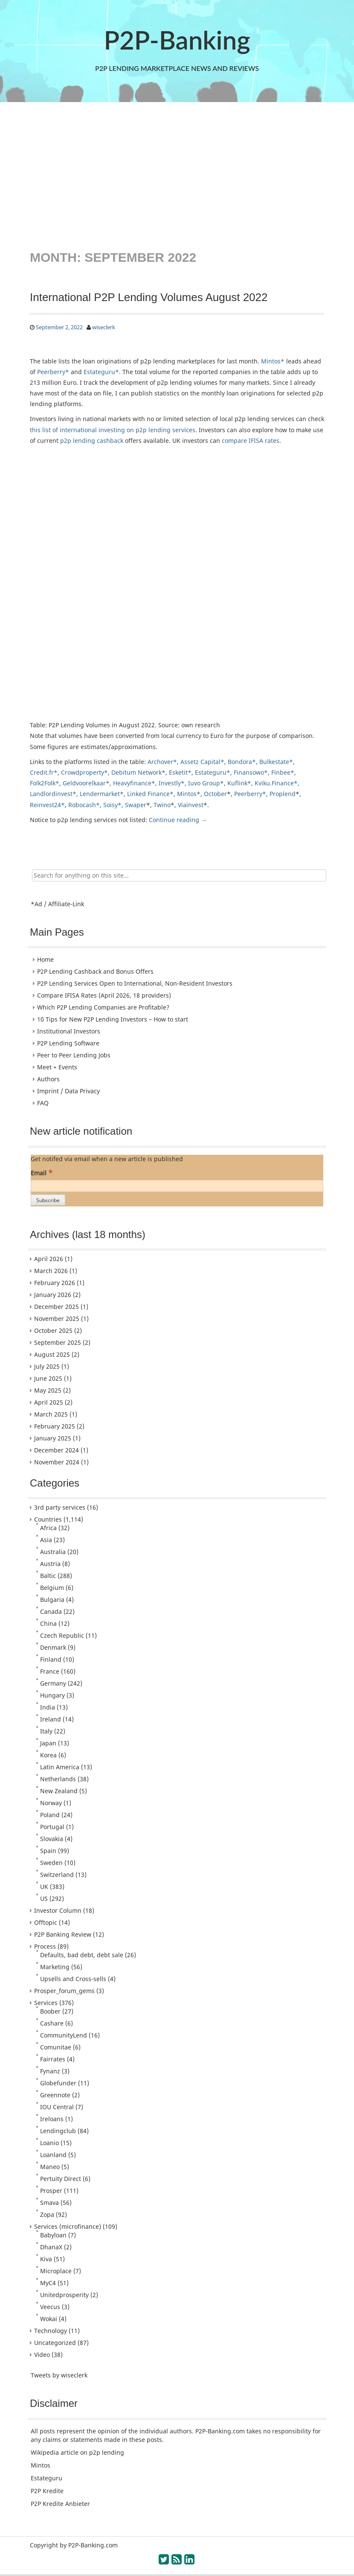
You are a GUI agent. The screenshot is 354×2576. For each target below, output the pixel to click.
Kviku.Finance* (276, 783)
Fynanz (50, 2071)
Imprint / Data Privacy (68, 1091)
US (44, 1898)
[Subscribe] (48, 1200)
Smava (49, 2202)
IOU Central (57, 2107)
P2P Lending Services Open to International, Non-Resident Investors (134, 983)
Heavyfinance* (134, 783)
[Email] (177, 1186)
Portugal (52, 1827)
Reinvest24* (47, 805)
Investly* (172, 783)
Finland (50, 1659)
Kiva (46, 2259)
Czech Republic (62, 1635)
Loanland (53, 2155)
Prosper (51, 2191)
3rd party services (59, 1507)
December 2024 (56, 1450)
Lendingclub (58, 2131)
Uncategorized (55, 2343)
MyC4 (48, 2283)
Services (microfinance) (67, 2226)
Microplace (56, 2271)
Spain (48, 1851)
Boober (50, 2011)
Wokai (48, 2319)
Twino (162, 805)
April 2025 (48, 1402)
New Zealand (59, 1791)
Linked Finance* (150, 794)
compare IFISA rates (250, 440)
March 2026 (51, 1271)
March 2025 (51, 1414)
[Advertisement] (177, 174)
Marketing (55, 1967)
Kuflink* (239, 783)
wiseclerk (103, 327)
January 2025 (52, 1438)
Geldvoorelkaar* (86, 783)
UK (44, 1886)
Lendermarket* (102, 794)
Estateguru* (101, 372)
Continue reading (178, 820)
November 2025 (56, 1318)
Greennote (55, 2095)
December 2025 (56, 1307)
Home (45, 959)
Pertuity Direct (60, 2179)
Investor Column (57, 1910)
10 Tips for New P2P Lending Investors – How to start (112, 1019)
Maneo (50, 2167)
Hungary (52, 1695)
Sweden (51, 1863)
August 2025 (52, 1354)
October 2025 (53, 1330)
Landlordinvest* (53, 794)
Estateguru (46, 2478)
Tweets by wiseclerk (59, 2375)
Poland (50, 1815)
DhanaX (51, 2247)
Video (42, 2355)
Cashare (52, 2023)
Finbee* (282, 772)
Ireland (50, 1719)
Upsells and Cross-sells (73, 1979)
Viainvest (190, 805)
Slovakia (51, 1839)
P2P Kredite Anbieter (60, 2504)
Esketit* (180, 772)
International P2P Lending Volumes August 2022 (149, 297)
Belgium (52, 1588)
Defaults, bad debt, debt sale (81, 1955)
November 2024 (56, 1462)
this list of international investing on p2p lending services (112, 430)
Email (41, 1172)
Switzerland (57, 1875)
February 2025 (54, 1426)
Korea (48, 1755)
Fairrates (52, 2059)
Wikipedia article (54, 2452)
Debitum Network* (138, 772)
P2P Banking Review (62, 1934)
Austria (50, 1564)
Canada (51, 1611)
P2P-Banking (177, 39)
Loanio (49, 2143)
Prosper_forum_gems (64, 1991)
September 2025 (57, 1342)
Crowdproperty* (84, 772)
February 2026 (54, 1283)
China (48, 1623)
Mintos (40, 2465)
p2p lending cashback (91, 440)
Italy (46, 1731)
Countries (48, 1519)
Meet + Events (57, 1067)
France (49, 1671)
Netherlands (58, 1779)
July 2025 (47, 1366)
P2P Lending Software (68, 1043)
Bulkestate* (276, 762)
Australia (53, 1552)
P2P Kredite (47, 2491)
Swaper (135, 805)
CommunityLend (63, 2035)
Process (45, 1946)
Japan (48, 1743)
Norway (51, 1803)
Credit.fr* (44, 772)
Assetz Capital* (201, 762)
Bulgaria (52, 1599)
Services (46, 2003)
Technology (50, 2331)
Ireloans (52, 2119)
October (215, 794)
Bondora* (242, 762)
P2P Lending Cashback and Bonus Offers (95, 971)
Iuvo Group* (206, 783)
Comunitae (55, 2047)
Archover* (162, 762)
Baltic (48, 1576)
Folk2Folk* (44, 783)
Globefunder (58, 2083)
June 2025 (48, 1378)
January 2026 (52, 1295)
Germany (53, 1683)
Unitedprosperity (64, 2295)
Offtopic (45, 1922)
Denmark (53, 1647)
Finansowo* (251, 772)
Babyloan (53, 2235)
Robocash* (84, 805)
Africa (48, 1528)
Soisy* (112, 805)
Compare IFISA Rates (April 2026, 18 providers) (104, 995)
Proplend (283, 794)
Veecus (50, 2307)
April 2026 (48, 1259)
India (47, 1707)
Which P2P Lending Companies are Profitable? (103, 1007)
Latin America (59, 1767)
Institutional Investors (68, 1031)
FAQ (43, 1103)
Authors (48, 1079)
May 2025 (47, 1390)
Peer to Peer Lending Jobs (73, 1055)
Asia (46, 1540)
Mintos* (272, 361)
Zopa (47, 2214)
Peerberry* (53, 372)
